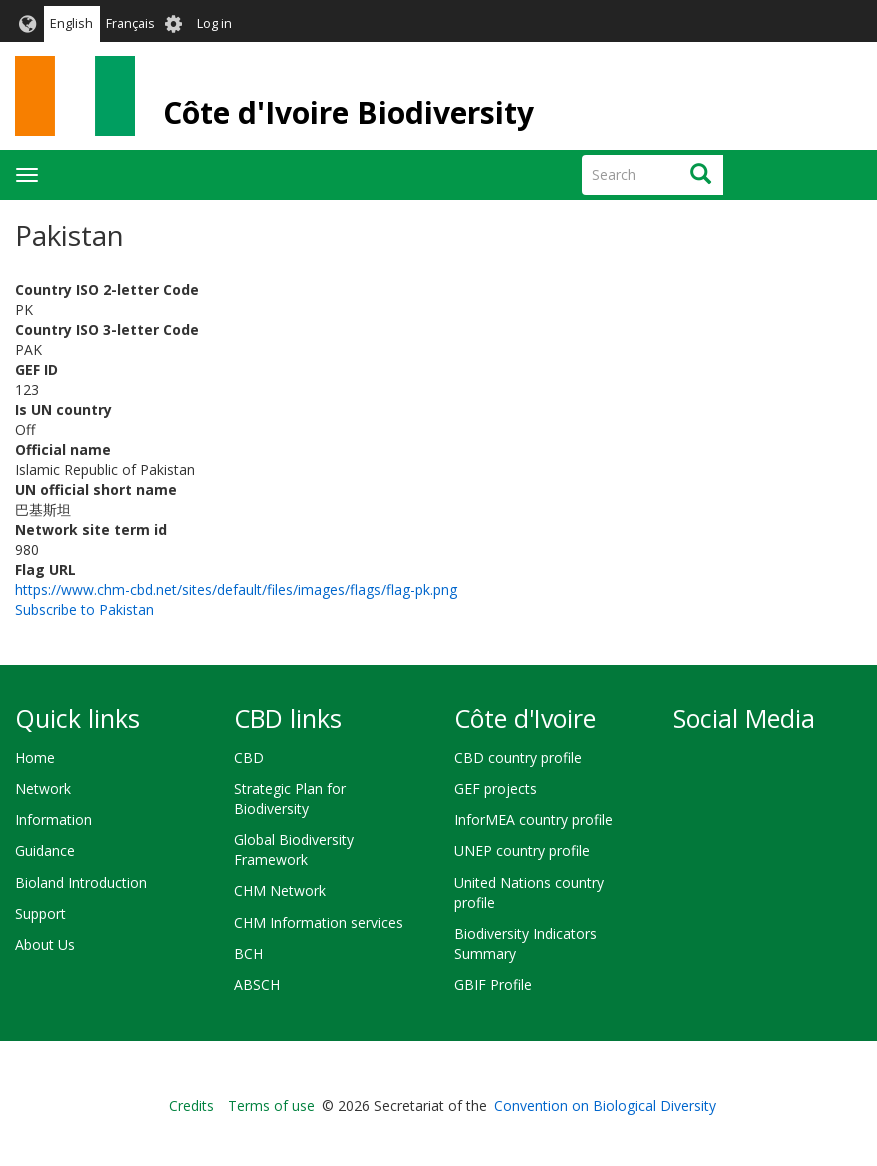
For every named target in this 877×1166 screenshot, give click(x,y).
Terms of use (271, 1105)
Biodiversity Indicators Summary (525, 943)
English (71, 23)
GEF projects (495, 788)
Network (43, 788)
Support (40, 913)
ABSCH (257, 984)
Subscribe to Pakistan (84, 609)
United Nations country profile (529, 892)
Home (35, 757)
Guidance (45, 850)
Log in (214, 23)
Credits (191, 1105)
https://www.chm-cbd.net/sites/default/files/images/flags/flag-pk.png (236, 589)
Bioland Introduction (81, 882)
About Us (45, 944)
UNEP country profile (522, 850)
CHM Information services (318, 922)
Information (53, 819)
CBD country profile (518, 757)
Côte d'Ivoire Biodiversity (348, 112)
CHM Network (280, 890)
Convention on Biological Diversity (605, 1105)
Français (130, 23)
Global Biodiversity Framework (294, 849)
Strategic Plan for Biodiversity (290, 798)
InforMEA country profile (533, 819)
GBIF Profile (493, 984)
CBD (249, 757)
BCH (248, 953)
